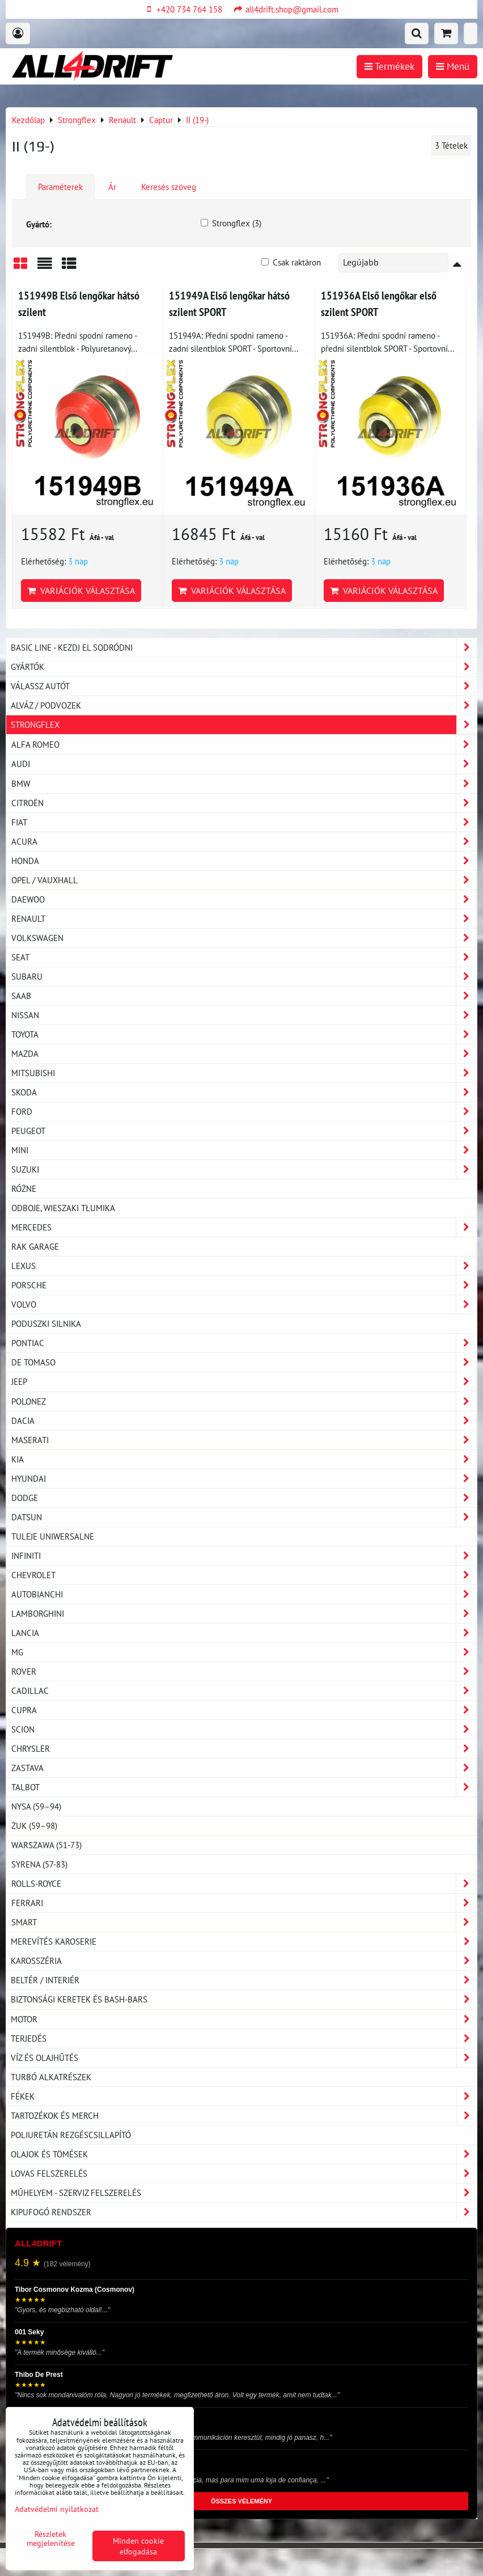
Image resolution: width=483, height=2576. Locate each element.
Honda (243, 860)
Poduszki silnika (46, 1323)
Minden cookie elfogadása (138, 2546)
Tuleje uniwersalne (52, 1536)
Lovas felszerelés (244, 2173)
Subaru (243, 976)
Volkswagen (243, 938)
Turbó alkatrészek (51, 2076)
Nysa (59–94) (36, 1806)
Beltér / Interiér (244, 1980)
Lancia (243, 1633)
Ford (243, 1111)
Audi (243, 763)
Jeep (243, 1381)
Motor (244, 2019)
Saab (243, 995)
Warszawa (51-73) (46, 1844)
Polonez (243, 1401)
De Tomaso (243, 1362)
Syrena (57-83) (39, 1864)
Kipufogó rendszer (244, 2212)
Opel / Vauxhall (243, 880)
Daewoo (243, 899)
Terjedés (244, 2038)
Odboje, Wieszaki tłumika (63, 1207)
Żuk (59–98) (34, 1825)
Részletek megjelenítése (51, 2538)
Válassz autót (244, 686)
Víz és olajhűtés (244, 2057)
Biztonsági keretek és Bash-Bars (244, 1999)
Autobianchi (243, 1594)
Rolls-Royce (243, 1883)
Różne (23, 1188)
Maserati (243, 1440)
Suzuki (243, 1169)
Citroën (243, 803)
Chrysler (243, 1748)
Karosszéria (244, 1960)
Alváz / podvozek (244, 705)
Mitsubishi (243, 1073)
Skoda (243, 1092)
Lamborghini (243, 1613)
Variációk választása (81, 590)
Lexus (243, 1266)
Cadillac (243, 1690)
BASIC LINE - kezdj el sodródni (244, 647)
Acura (243, 841)
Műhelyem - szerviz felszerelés (244, 2192)
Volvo (243, 1304)
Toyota (243, 1034)
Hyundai (243, 1478)
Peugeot (243, 1131)
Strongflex (244, 724)
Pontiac (243, 1343)
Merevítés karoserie (244, 1941)
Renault (243, 918)
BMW (243, 783)
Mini (243, 1150)
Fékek (244, 2096)
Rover (243, 1671)
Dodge (243, 1498)
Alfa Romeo (243, 744)
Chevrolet (243, 1575)
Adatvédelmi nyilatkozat (57, 2508)
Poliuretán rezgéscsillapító (71, 2134)
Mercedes (243, 1227)
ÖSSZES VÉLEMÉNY (241, 2501)
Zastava (243, 1768)
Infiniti (243, 1555)
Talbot (243, 1787)
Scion (243, 1729)
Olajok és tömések (244, 2154)
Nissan (243, 1015)
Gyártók (244, 666)
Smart (243, 1922)
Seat (243, 957)
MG (243, 1652)
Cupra (243, 1710)
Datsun (243, 1517)
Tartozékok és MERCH (244, 2115)
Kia (243, 1459)
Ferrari (243, 1903)
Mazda (243, 1053)
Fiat (243, 822)
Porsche (243, 1285)
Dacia (243, 1420)
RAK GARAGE (35, 1246)
